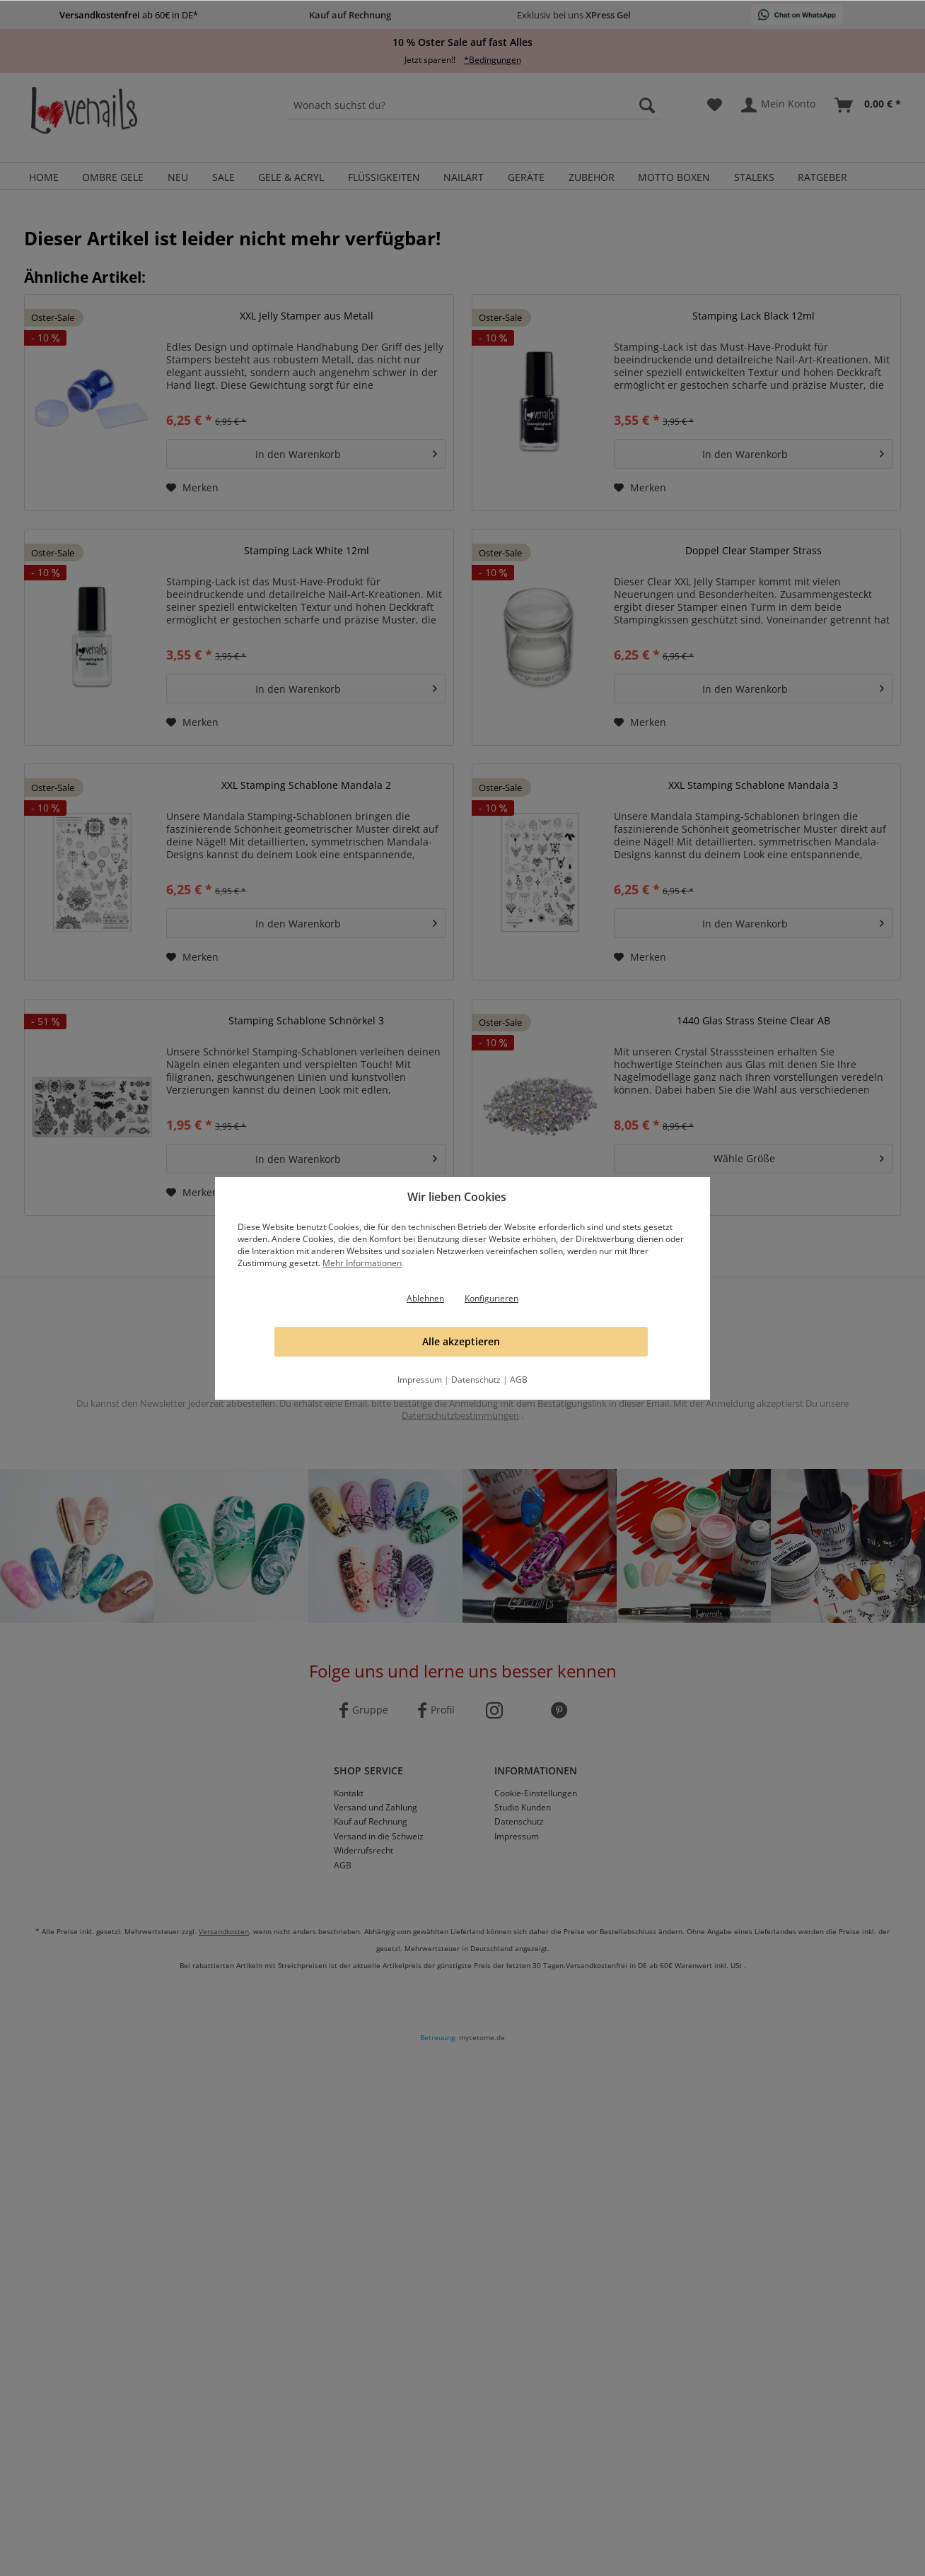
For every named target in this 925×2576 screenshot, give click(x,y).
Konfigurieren (491, 1298)
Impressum (419, 1380)
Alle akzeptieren (461, 1341)
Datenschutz (476, 1380)
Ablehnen (425, 1298)
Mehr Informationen (362, 1263)
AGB (519, 1380)
